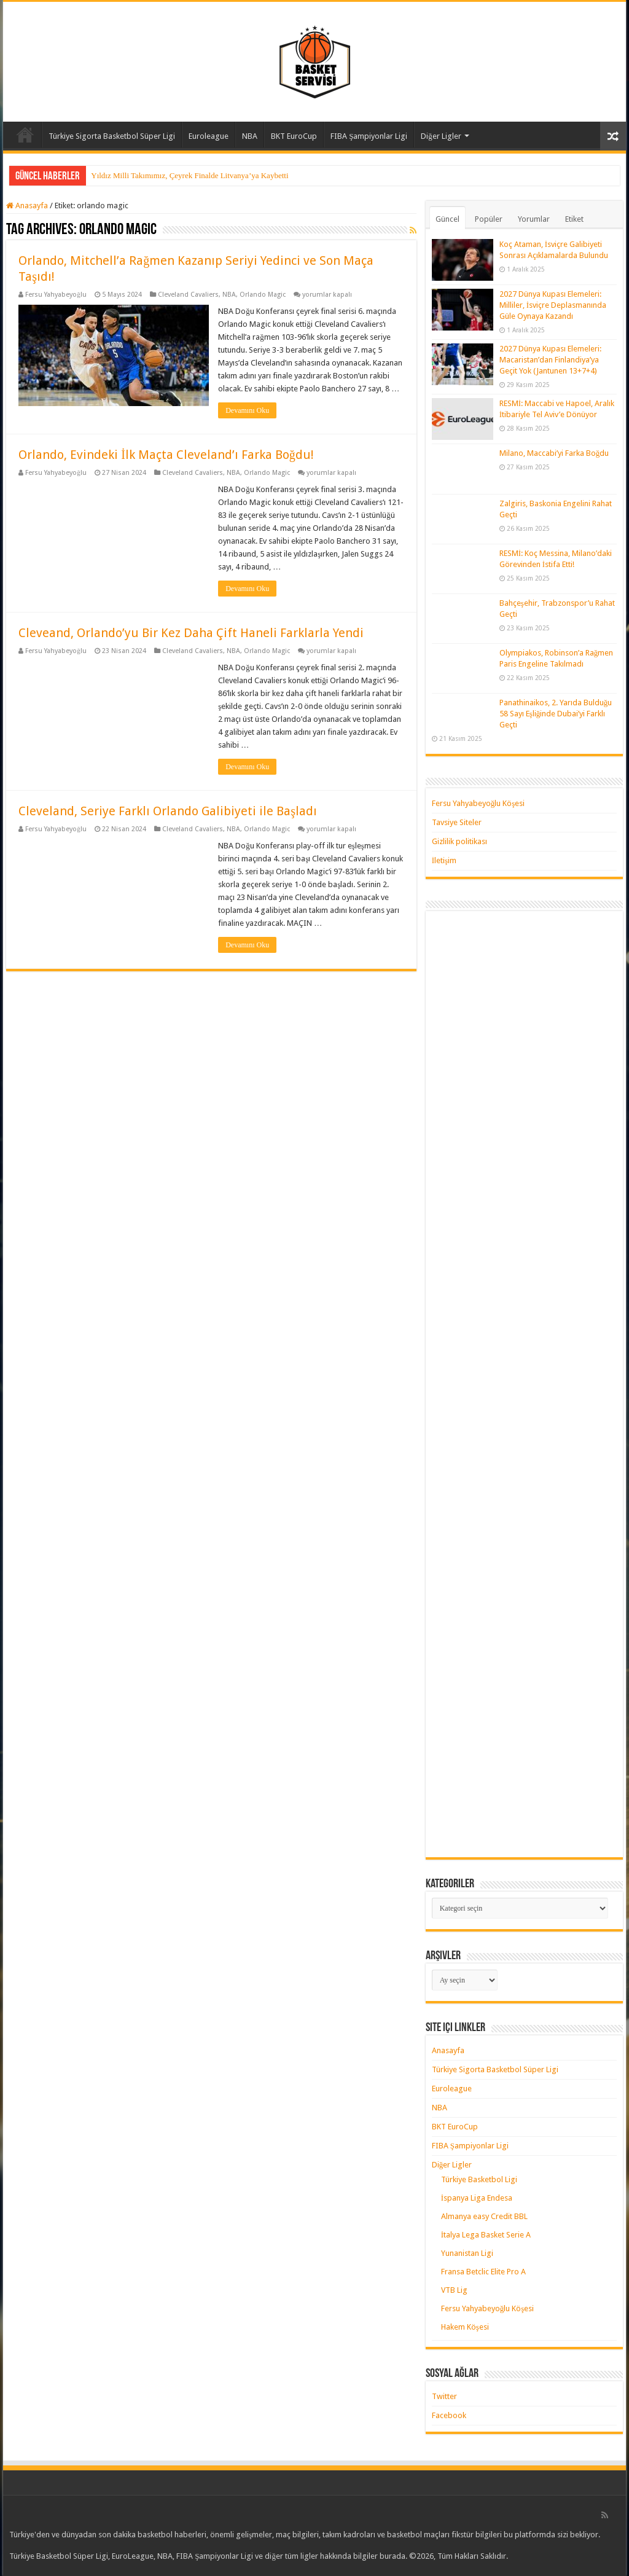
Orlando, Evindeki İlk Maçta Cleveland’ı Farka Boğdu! (166, 454)
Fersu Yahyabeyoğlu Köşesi (478, 803)
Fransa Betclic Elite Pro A (483, 2271)
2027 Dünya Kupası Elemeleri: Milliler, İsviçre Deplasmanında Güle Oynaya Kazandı (552, 305)
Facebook (449, 2415)
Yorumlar (534, 219)
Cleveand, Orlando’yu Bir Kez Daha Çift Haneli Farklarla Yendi (191, 632)
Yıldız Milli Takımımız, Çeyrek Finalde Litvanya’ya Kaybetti (189, 175)
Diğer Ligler (441, 136)
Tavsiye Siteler (457, 822)
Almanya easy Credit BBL (484, 2216)
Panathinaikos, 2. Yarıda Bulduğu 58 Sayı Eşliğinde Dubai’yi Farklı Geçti (555, 713)
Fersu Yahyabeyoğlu (56, 295)
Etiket (574, 219)
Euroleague (209, 136)
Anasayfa (25, 134)
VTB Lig (454, 2290)
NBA (249, 136)
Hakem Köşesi (465, 2326)
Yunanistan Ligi (467, 2253)
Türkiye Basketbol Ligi (479, 2179)
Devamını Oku (247, 410)
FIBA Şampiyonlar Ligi (368, 136)
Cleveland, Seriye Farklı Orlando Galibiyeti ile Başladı (167, 811)
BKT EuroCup (294, 136)
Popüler (488, 219)
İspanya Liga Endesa (476, 2197)
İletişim (444, 860)
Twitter (444, 2396)
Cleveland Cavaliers (188, 295)
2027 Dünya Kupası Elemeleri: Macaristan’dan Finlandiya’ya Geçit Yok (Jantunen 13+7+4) (550, 359)
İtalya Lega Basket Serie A (486, 2234)
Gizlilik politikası (459, 841)
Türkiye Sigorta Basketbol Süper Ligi (112, 136)
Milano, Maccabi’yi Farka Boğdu (554, 453)
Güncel (447, 219)
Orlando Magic (263, 295)
